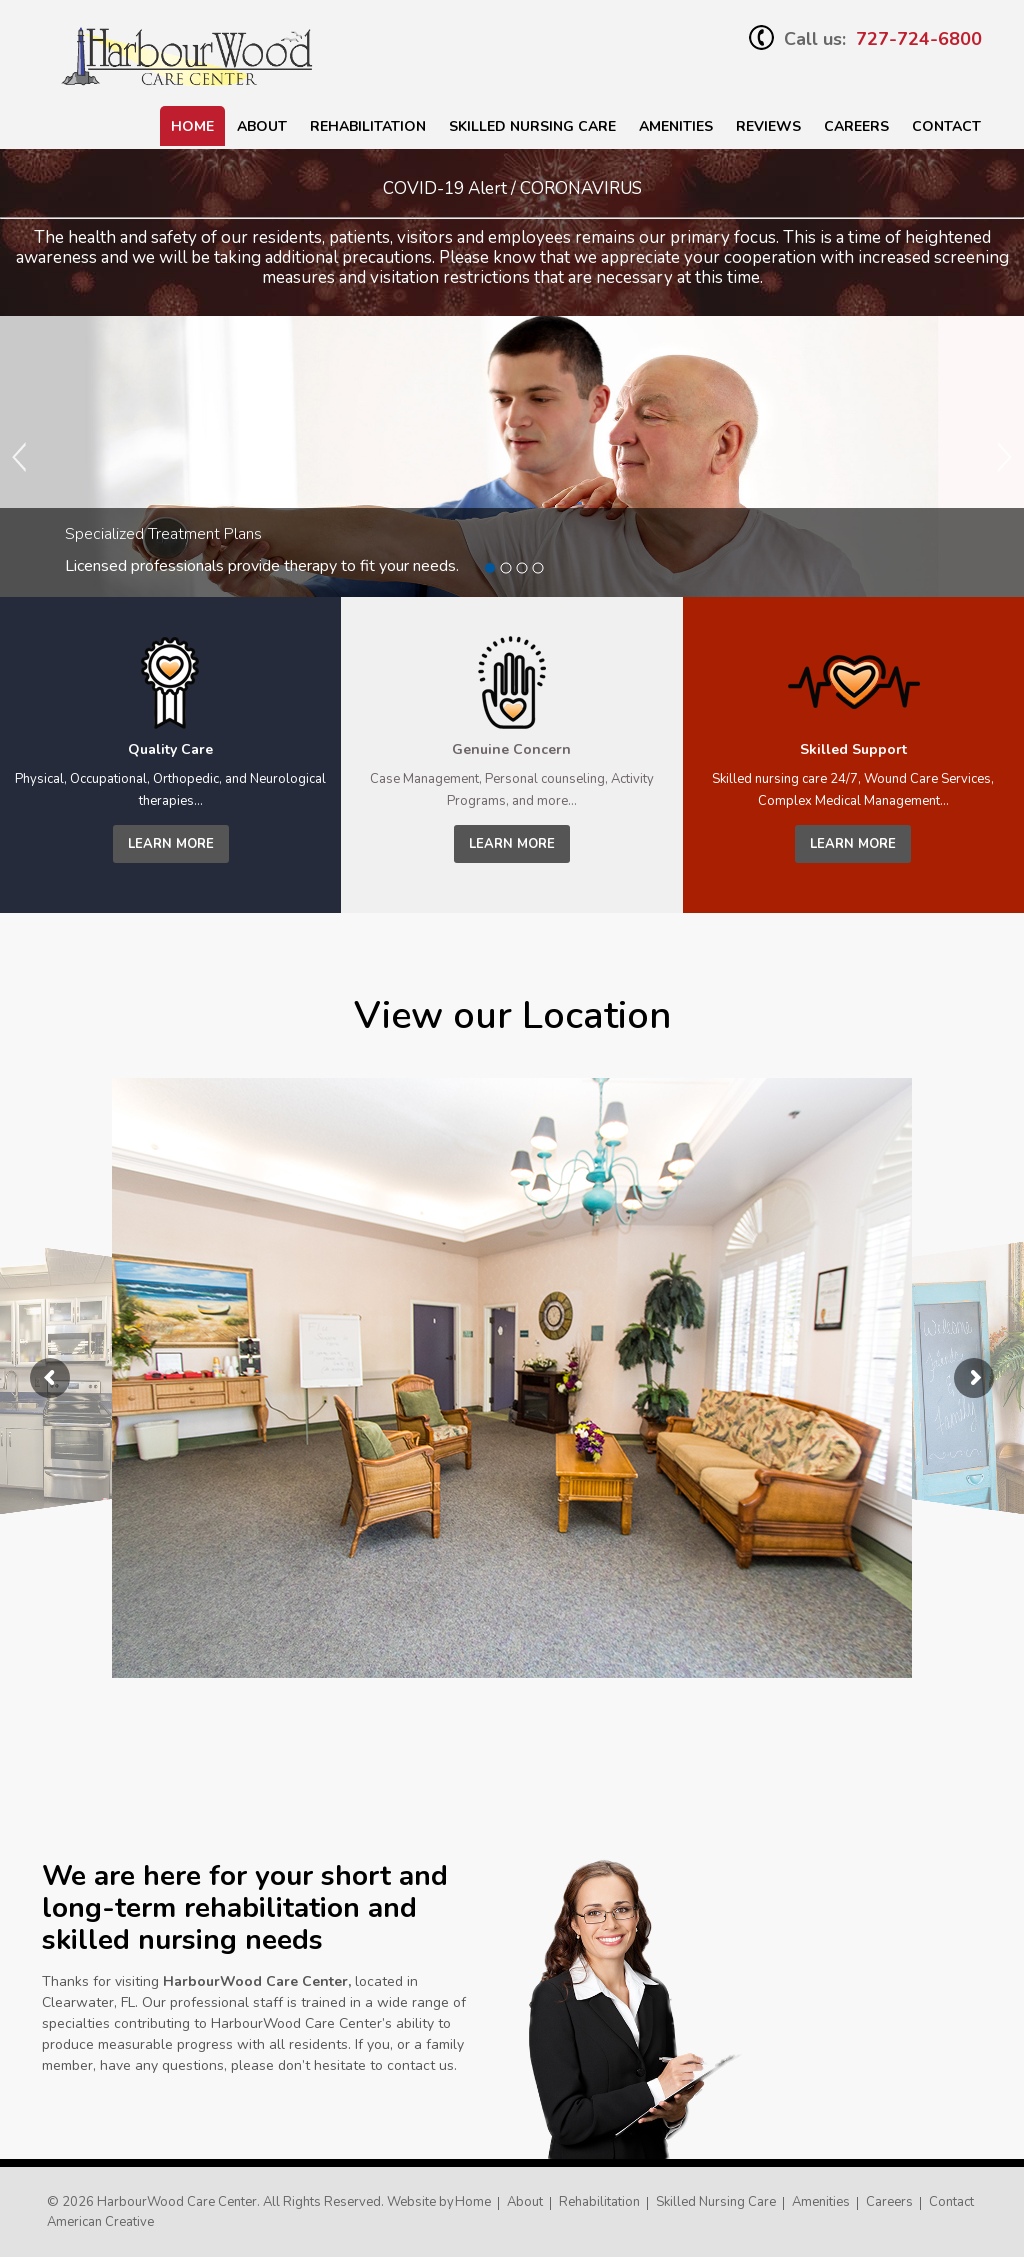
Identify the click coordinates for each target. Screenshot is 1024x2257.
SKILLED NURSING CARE (532, 126)
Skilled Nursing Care (716, 2202)
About (262, 126)
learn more (171, 844)
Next (1004, 457)
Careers (856, 126)
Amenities (676, 126)
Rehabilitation (368, 126)
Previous (20, 457)
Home (192, 126)
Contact (946, 126)
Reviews (768, 126)
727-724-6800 (919, 39)
